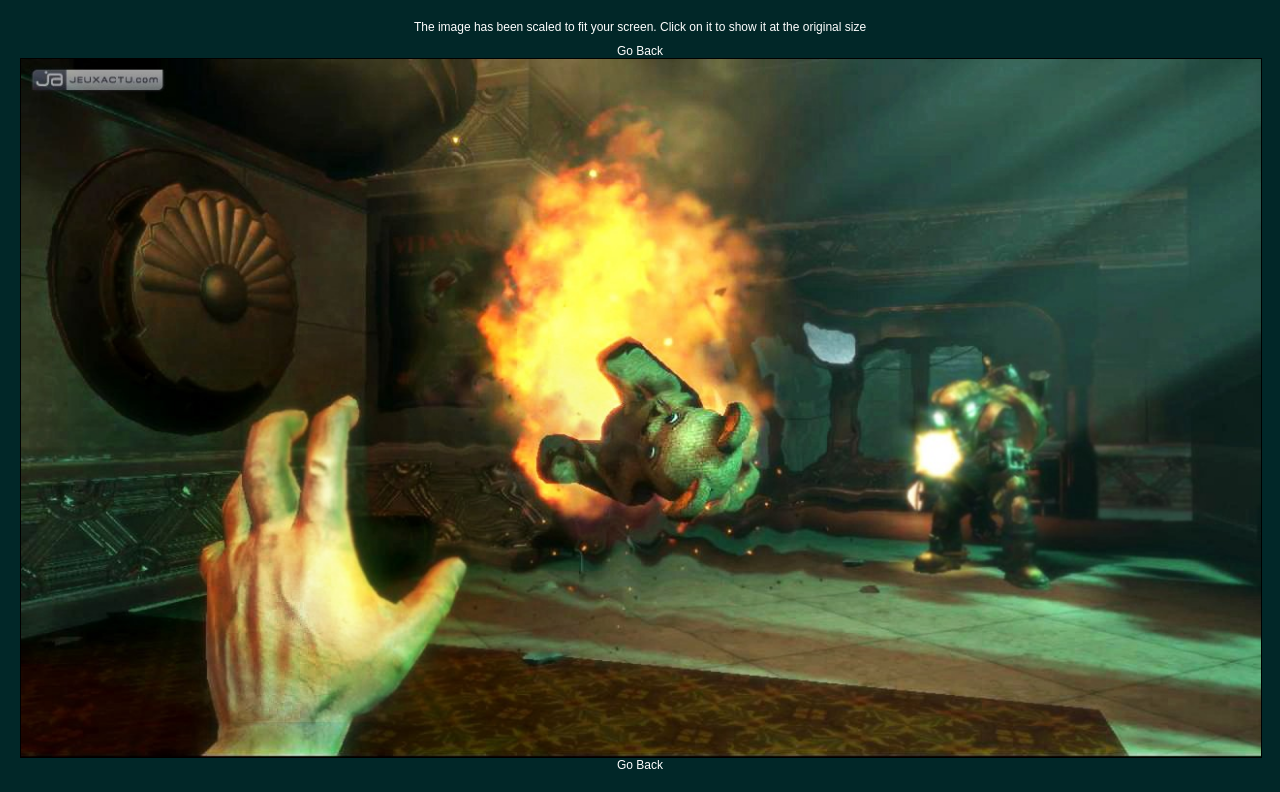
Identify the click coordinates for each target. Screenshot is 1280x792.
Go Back (640, 51)
